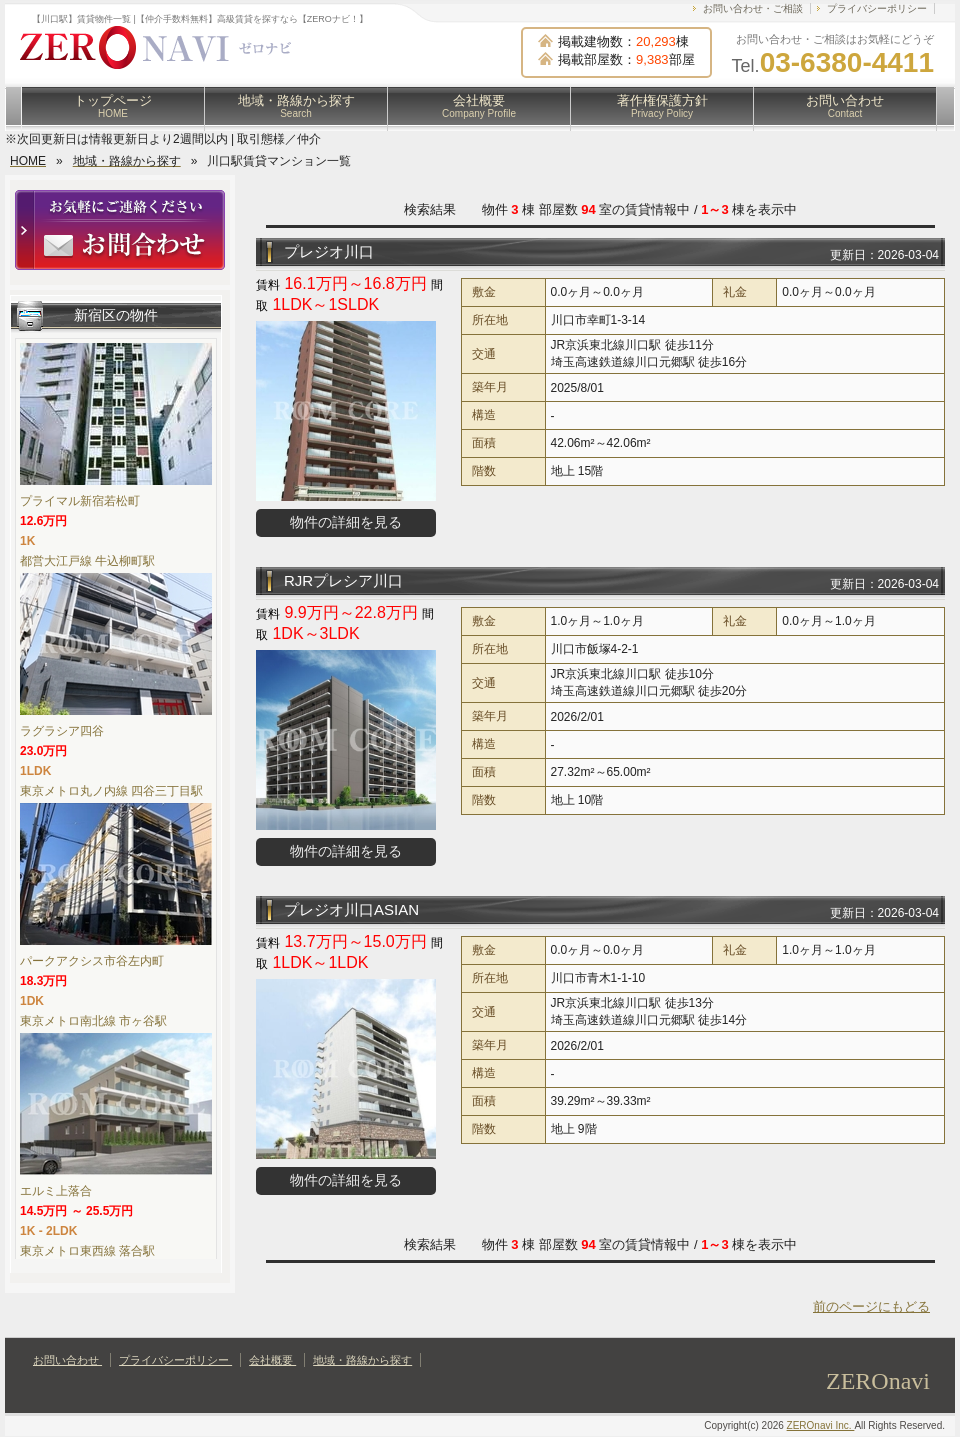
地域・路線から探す (296, 106)
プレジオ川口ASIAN (351, 909)
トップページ (113, 106)
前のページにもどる (871, 1306)
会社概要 (479, 106)
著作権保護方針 (662, 106)
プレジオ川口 (329, 251)
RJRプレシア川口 (343, 580)
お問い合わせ (845, 106)
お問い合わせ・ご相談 (753, 8)
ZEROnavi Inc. (821, 1425)
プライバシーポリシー (877, 8)
